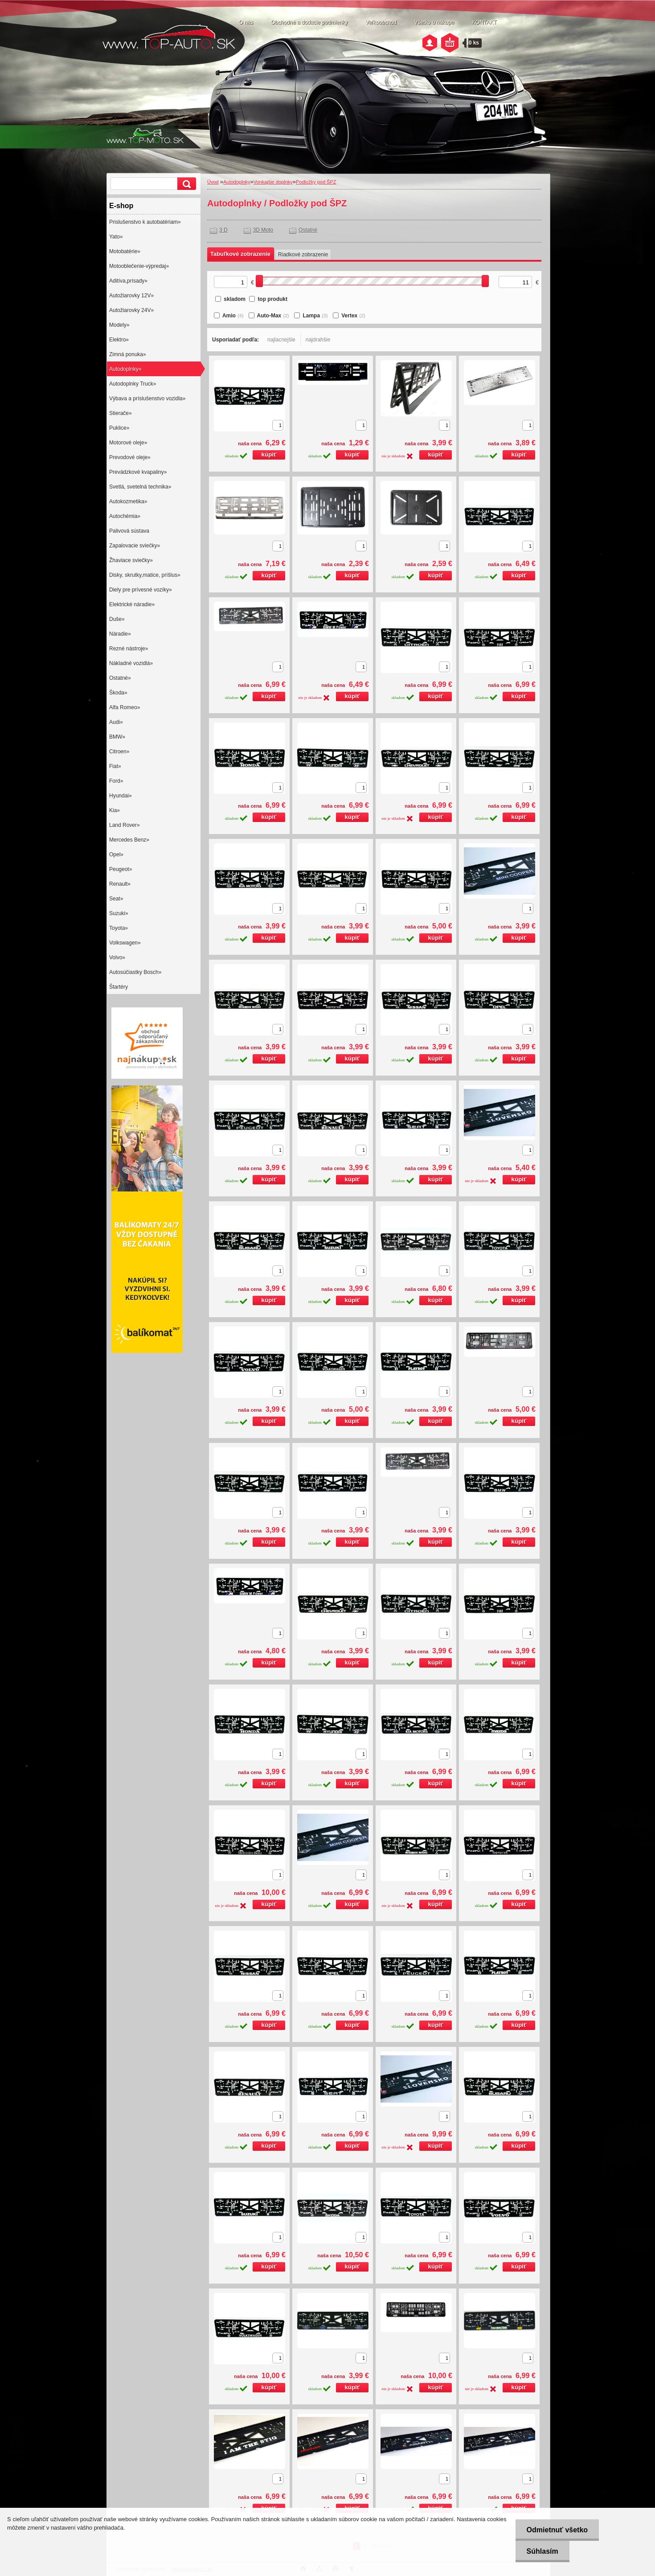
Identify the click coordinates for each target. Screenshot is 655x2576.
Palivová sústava (129, 531)
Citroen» (119, 751)
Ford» (116, 781)
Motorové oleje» (128, 443)
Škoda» (118, 693)
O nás (246, 22)
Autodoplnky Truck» (132, 384)
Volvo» (117, 957)
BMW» (117, 737)
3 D (223, 230)
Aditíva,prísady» (128, 281)
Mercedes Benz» (129, 840)
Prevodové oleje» (130, 457)
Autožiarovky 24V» (131, 310)
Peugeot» (120, 869)
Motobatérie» (124, 251)
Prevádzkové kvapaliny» (138, 472)
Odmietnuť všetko (557, 2530)
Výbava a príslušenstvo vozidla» (147, 398)
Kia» (114, 810)
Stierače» (120, 413)
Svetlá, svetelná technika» (140, 487)
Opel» (116, 854)
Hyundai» (120, 796)
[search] (185, 183)
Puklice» (119, 428)
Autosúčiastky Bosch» (135, 972)
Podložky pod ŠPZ (316, 182)
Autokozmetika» (128, 501)
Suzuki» (118, 913)
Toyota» (118, 928)
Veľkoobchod (381, 22)
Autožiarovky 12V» (131, 295)
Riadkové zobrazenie (303, 254)
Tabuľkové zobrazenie (240, 254)
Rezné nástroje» (128, 648)
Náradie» (120, 634)
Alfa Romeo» (124, 707)
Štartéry (118, 987)
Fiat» (115, 766)
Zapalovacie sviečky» (134, 545)
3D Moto (263, 230)
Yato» (116, 237)
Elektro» (119, 340)
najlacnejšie (281, 340)
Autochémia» (124, 516)
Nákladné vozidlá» (131, 663)
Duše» (117, 619)
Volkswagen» (125, 943)
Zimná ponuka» (127, 354)
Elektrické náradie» (132, 604)
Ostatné (308, 230)
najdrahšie (318, 340)
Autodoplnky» (125, 369)
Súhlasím (542, 2551)
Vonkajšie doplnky (273, 182)
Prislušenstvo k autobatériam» (145, 222)
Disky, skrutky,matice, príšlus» (144, 575)
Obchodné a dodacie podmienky (309, 22)
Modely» (119, 325)
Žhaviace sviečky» (131, 560)
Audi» (116, 722)
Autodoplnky (236, 182)
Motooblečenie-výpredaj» (139, 266)
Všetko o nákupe (434, 22)
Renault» (120, 884)
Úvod (213, 182)
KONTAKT (484, 22)
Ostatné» (120, 678)
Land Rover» (124, 825)
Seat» (116, 899)
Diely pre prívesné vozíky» (140, 590)
